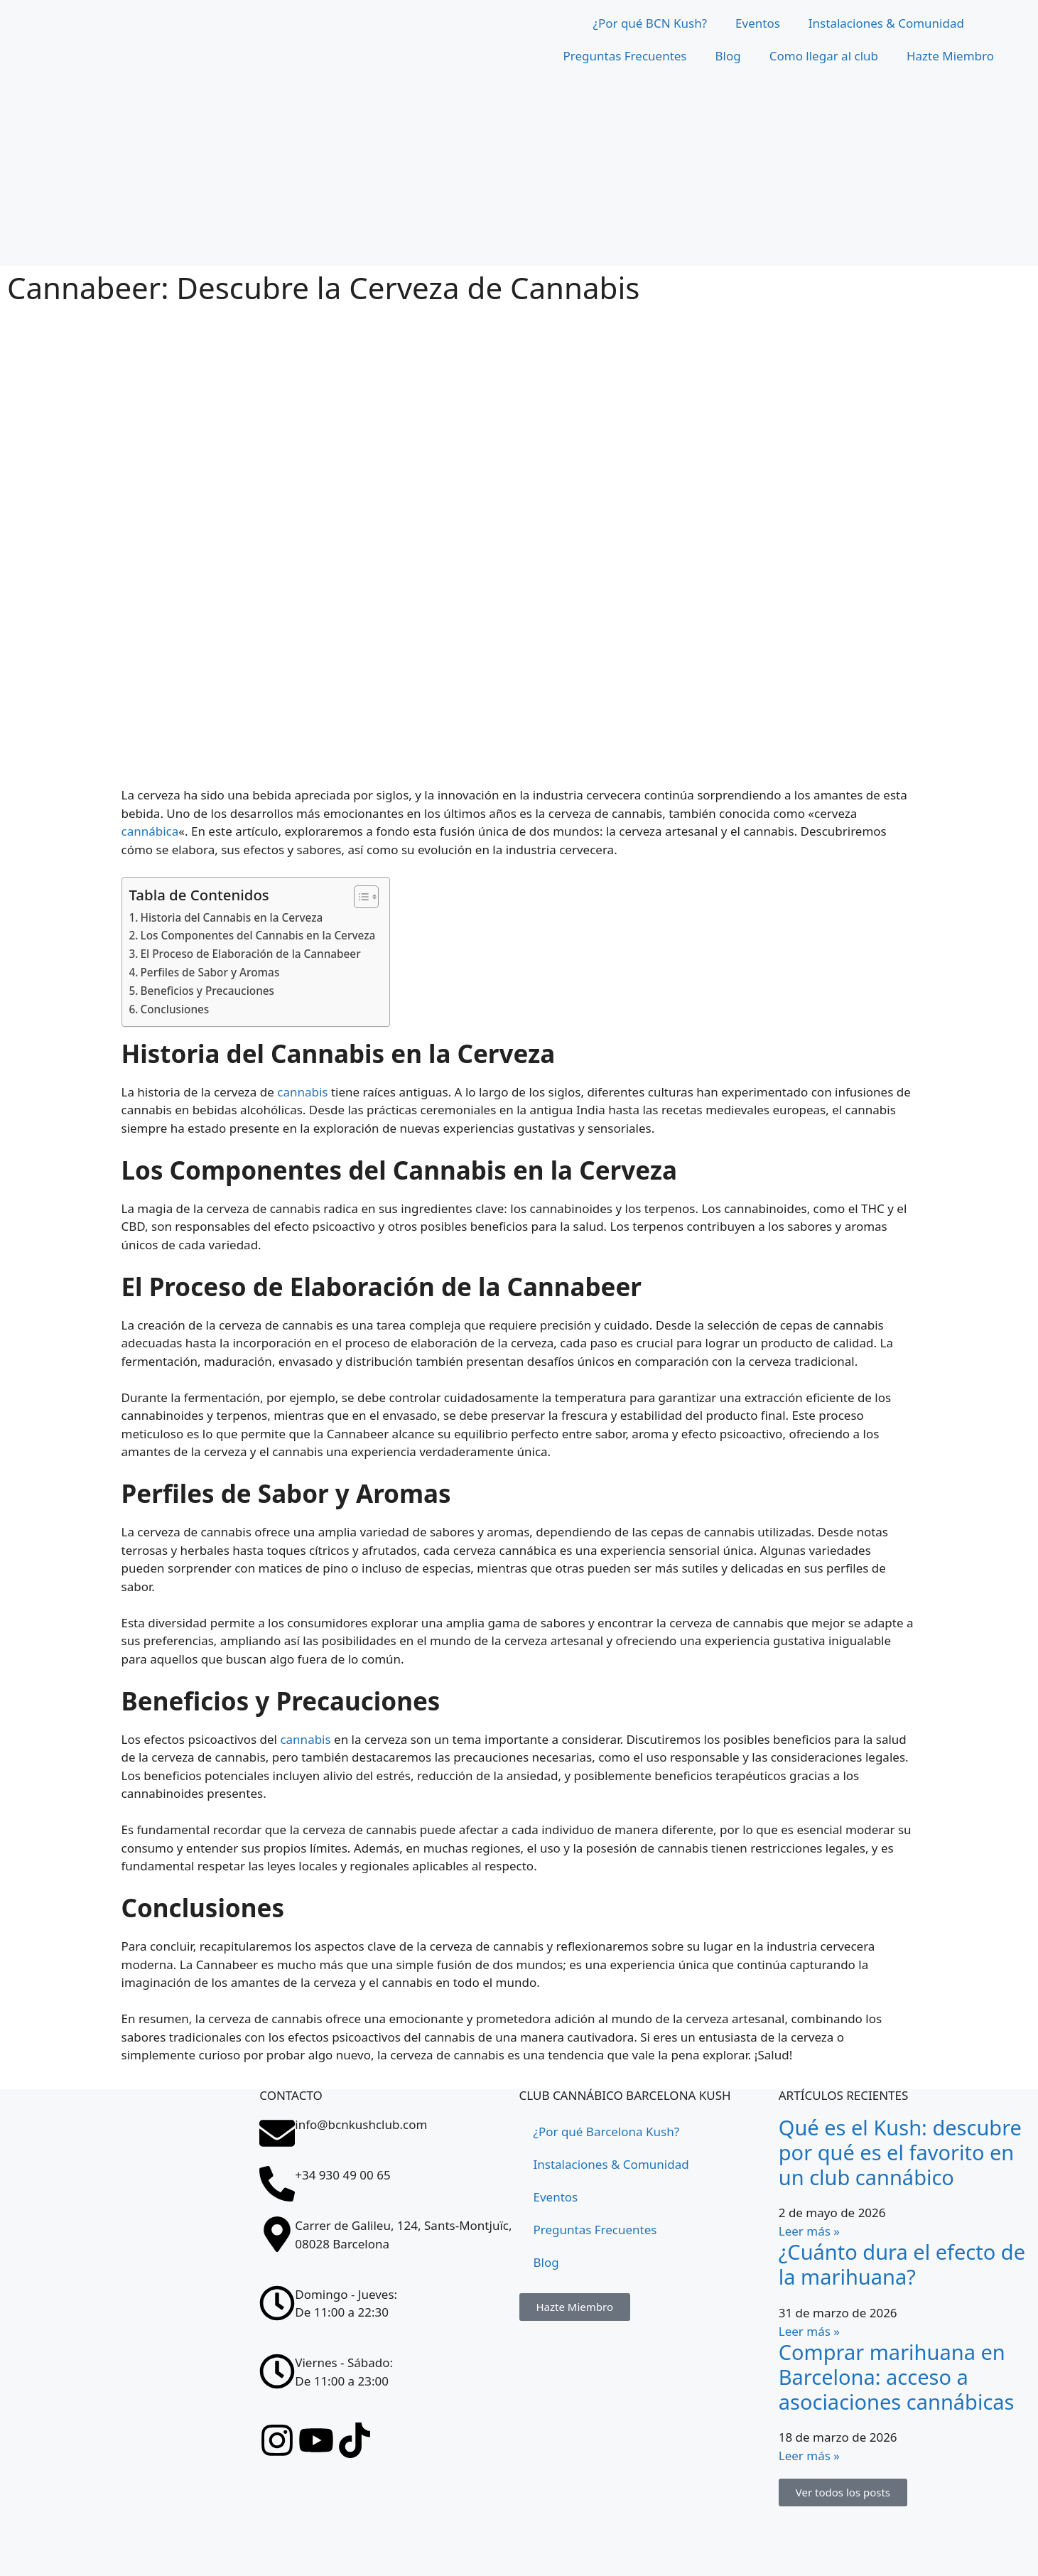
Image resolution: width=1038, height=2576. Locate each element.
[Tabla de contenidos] (359, 897)
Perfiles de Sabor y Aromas (210, 972)
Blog (728, 56)
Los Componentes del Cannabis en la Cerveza (258, 935)
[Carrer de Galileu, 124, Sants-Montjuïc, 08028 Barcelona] (277, 2234)
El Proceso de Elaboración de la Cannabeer (251, 954)
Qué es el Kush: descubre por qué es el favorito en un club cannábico (900, 2152)
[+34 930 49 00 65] (277, 2184)
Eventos (757, 23)
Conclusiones (175, 1009)
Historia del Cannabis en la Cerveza (232, 917)
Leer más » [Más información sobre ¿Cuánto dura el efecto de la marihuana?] (809, 2331)
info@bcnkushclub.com (361, 2124)
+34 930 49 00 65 (342, 2175)
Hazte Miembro (950, 56)
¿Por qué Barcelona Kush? (607, 2131)
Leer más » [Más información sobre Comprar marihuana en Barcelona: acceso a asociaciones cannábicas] (809, 2455)
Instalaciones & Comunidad (886, 23)
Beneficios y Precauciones (208, 990)
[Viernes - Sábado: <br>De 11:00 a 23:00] (277, 2371)
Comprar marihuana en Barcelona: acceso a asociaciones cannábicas (897, 2376)
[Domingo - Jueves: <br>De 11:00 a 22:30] (277, 2303)
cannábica (150, 831)
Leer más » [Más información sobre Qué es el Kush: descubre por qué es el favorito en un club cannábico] (809, 2231)
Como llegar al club (823, 56)
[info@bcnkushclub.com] (277, 2133)
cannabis (302, 1092)
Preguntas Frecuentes (625, 56)
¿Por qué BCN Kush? (650, 23)
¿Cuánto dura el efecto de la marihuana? (902, 2264)
